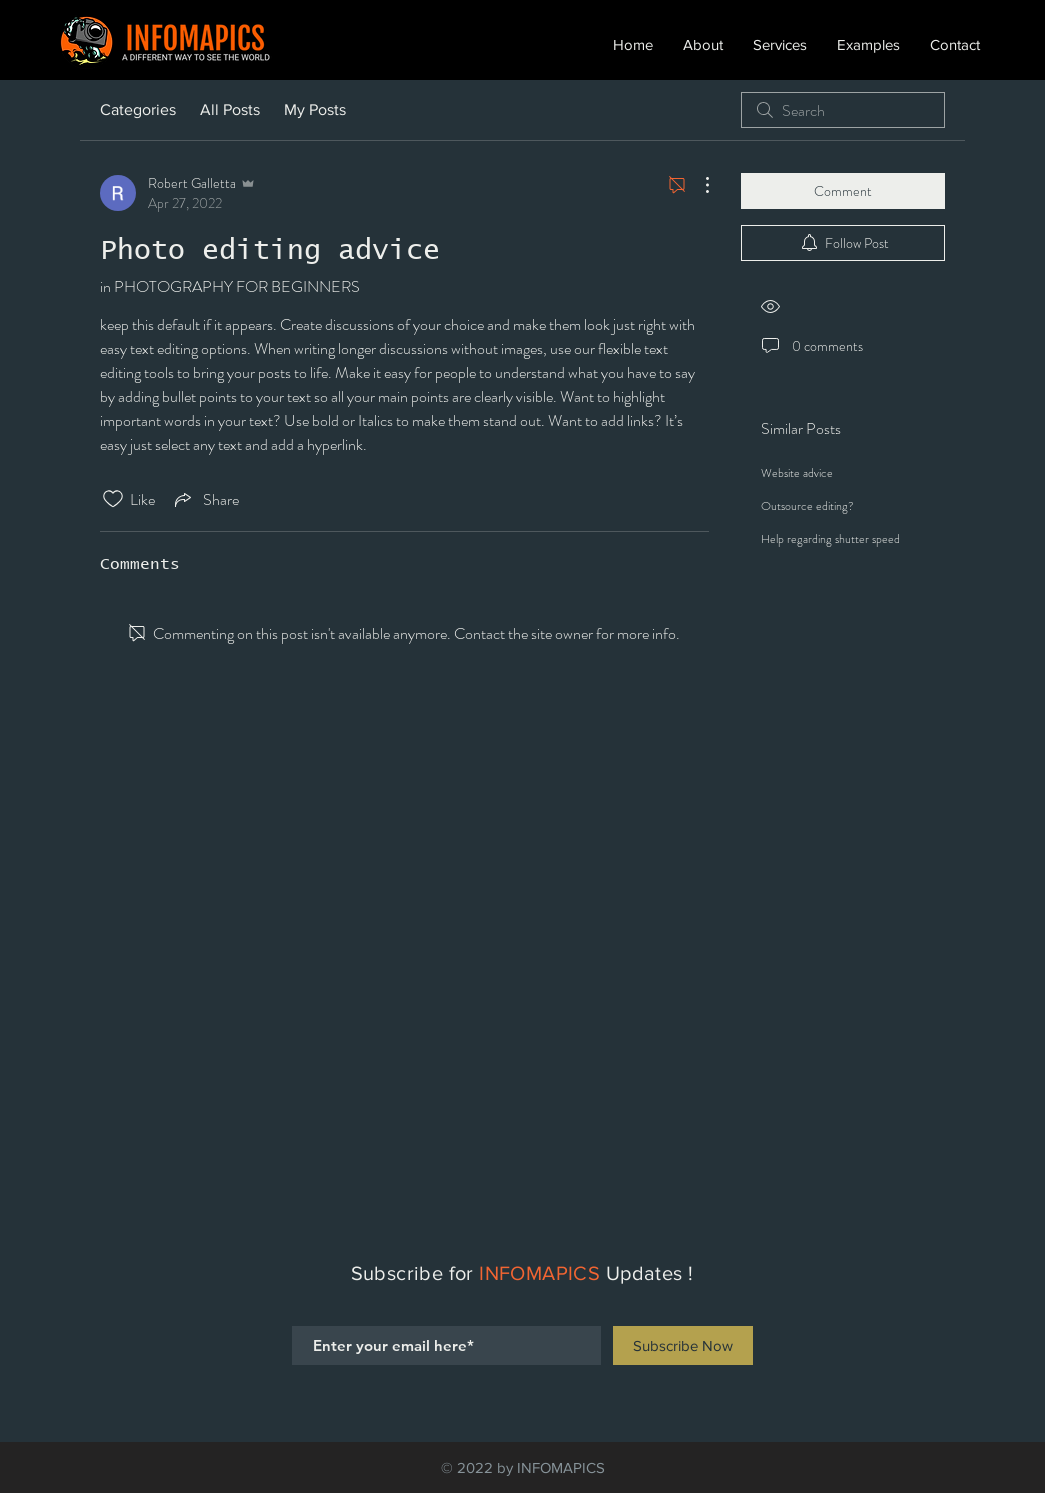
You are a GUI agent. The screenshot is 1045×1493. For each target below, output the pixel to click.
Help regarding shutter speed (830, 539)
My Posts (315, 109)
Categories (138, 109)
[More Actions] (697, 185)
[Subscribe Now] (683, 1345)
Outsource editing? (807, 506)
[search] (843, 110)
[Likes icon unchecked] (113, 499)
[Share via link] (205, 499)
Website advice (797, 473)
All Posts (230, 109)
